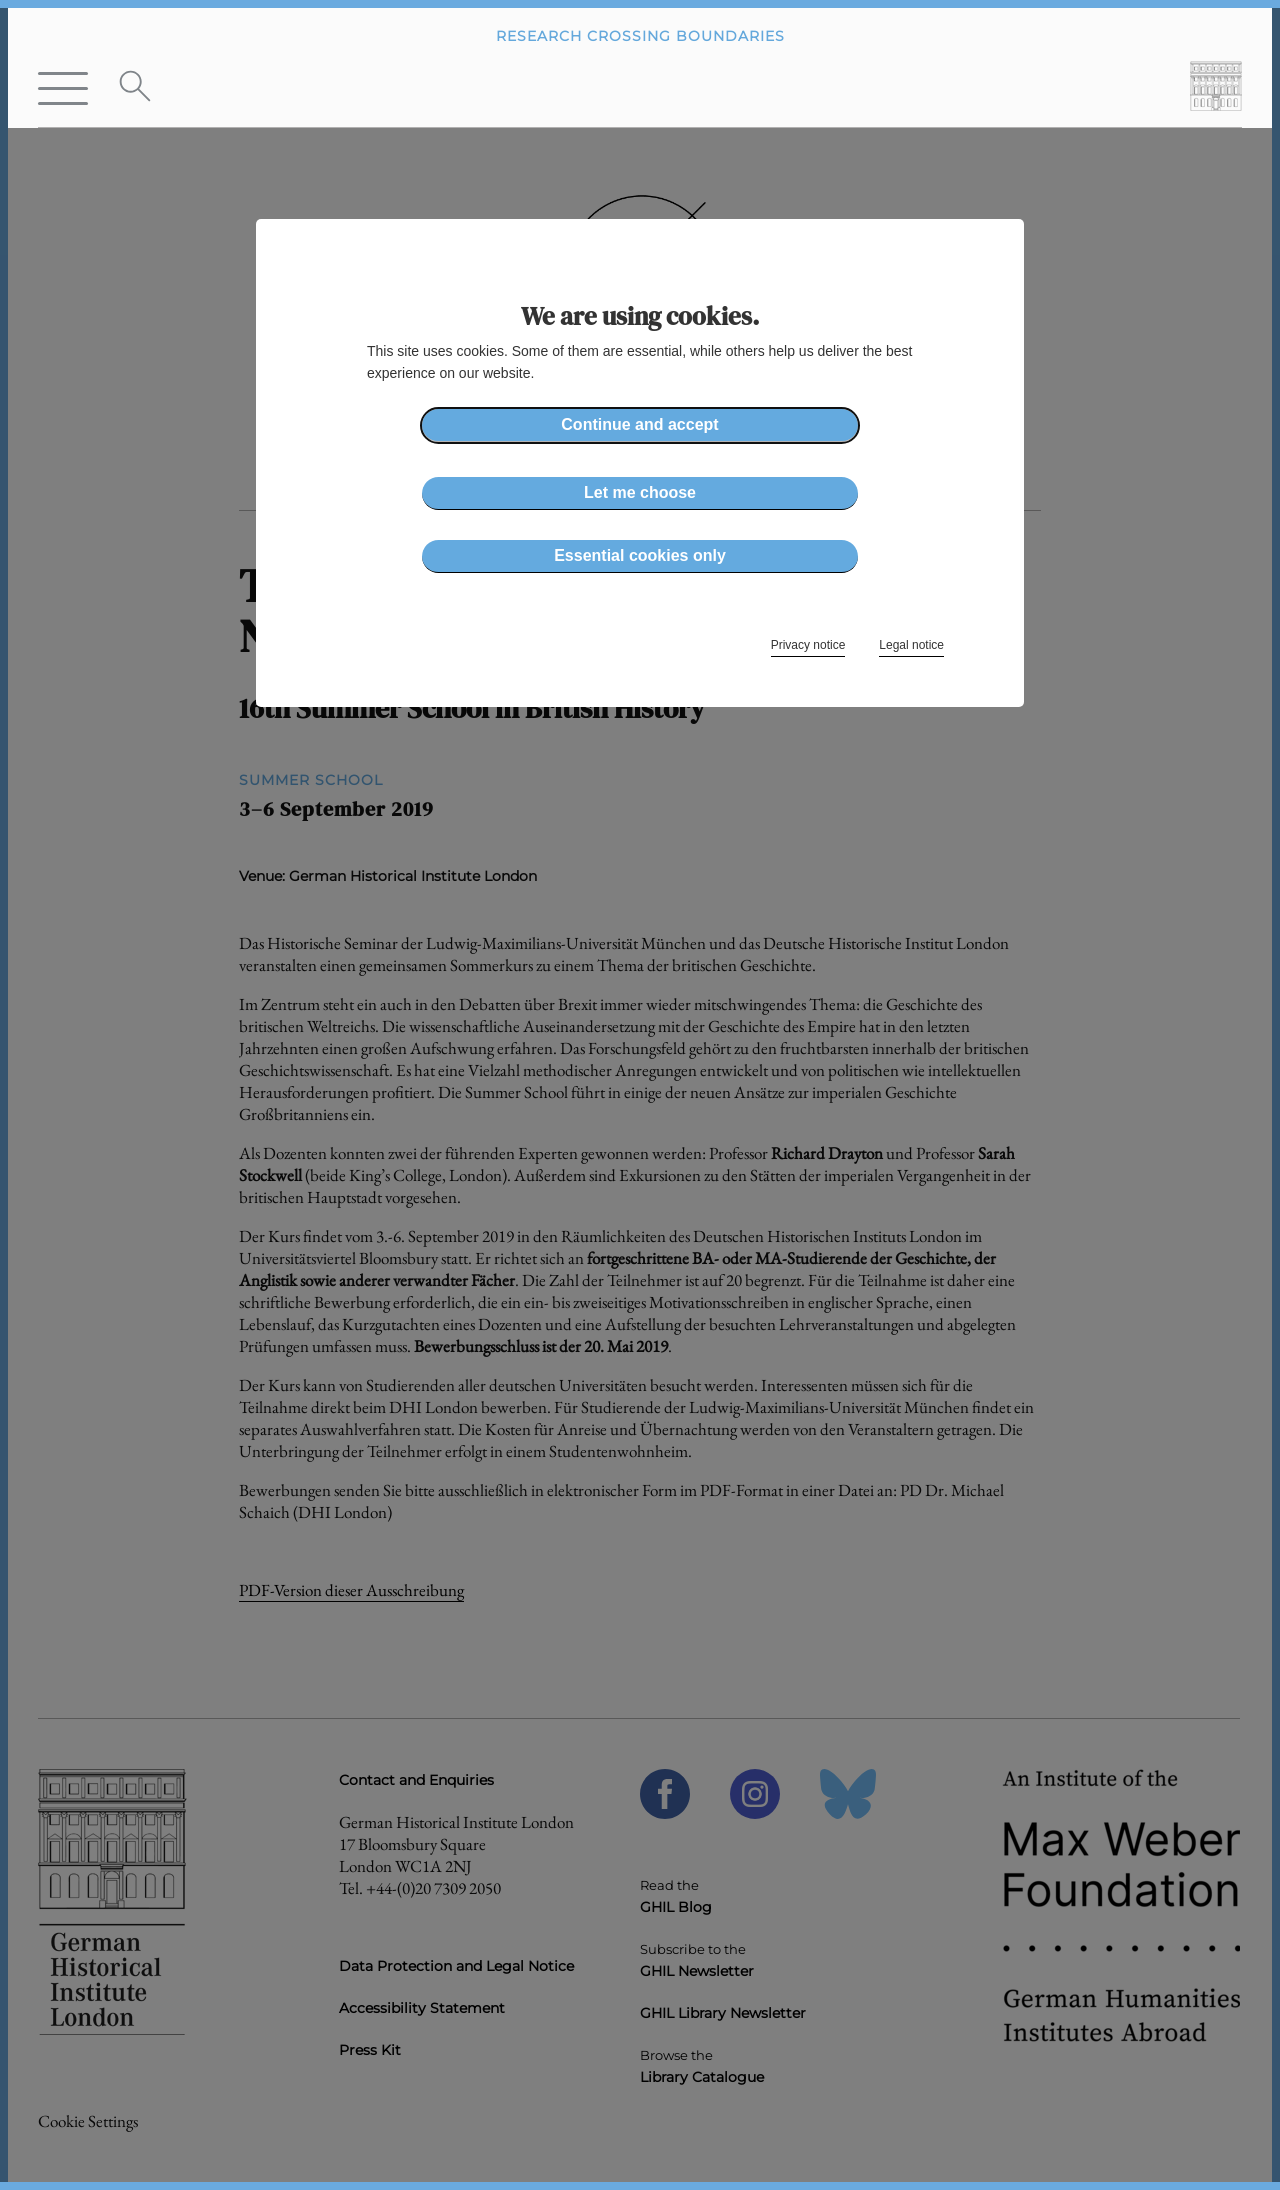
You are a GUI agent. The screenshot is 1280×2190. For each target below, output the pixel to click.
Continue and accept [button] (639, 424)
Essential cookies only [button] (640, 555)
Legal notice (911, 645)
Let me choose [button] (640, 492)
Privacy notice (808, 645)
